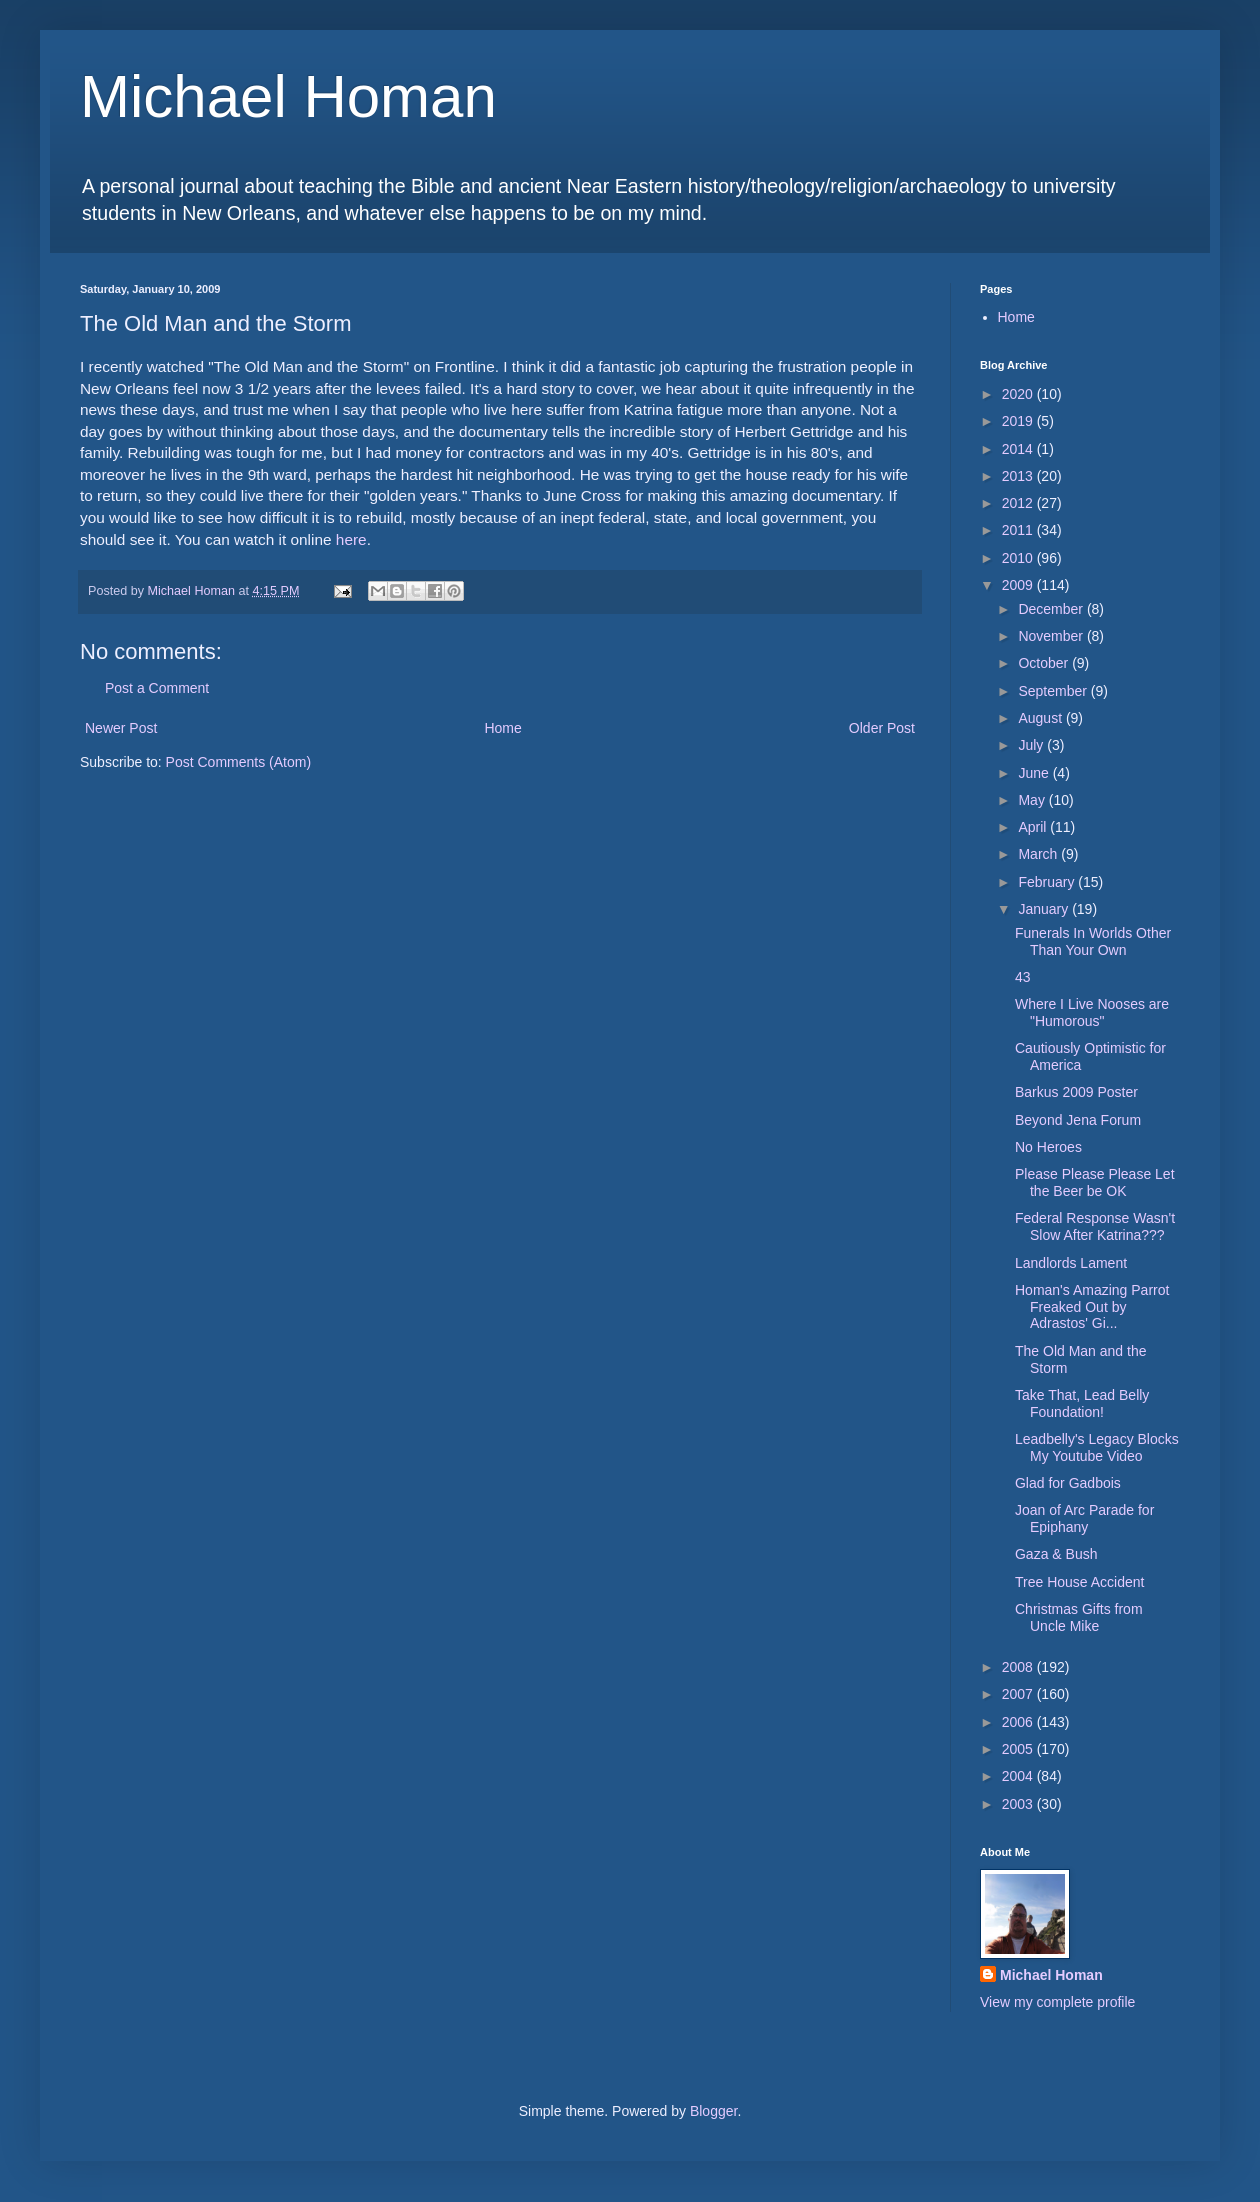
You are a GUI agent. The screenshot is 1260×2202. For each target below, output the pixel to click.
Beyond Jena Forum (1078, 1120)
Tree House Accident (1079, 1582)
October (1045, 663)
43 (1023, 977)
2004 (1019, 1776)
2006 (1019, 1722)
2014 (1019, 449)
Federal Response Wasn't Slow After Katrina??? (1095, 1226)
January (1045, 909)
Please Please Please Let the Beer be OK (1095, 1182)
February (1048, 882)
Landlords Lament (1071, 1263)
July (1032, 745)
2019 (1019, 421)
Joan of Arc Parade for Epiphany (1084, 1518)
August (1041, 718)
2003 (1019, 1804)
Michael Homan (288, 96)
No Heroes (1048, 1147)
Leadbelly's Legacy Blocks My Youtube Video (1097, 1447)
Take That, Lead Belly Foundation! (1082, 1403)
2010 (1019, 558)
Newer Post (121, 728)
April (1034, 827)
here (351, 539)
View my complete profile (1057, 2002)
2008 (1019, 1667)
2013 (1019, 476)
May (1033, 800)
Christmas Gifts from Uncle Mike (1079, 1617)
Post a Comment (157, 688)
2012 (1019, 503)
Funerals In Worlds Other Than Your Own (1093, 941)
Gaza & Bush (1056, 1554)
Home (502, 728)
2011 (1019, 530)
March (1039, 854)
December (1052, 609)
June (1035, 773)
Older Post (882, 728)
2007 (1019, 1694)
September (1054, 691)
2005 (1019, 1749)
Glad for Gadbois (1068, 1483)
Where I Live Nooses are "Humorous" (1092, 1012)
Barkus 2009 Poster (1076, 1092)
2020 (1019, 394)
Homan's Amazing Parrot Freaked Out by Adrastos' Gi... (1092, 1307)
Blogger (713, 2111)
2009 (1019, 585)
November (1052, 636)
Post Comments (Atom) (238, 762)
